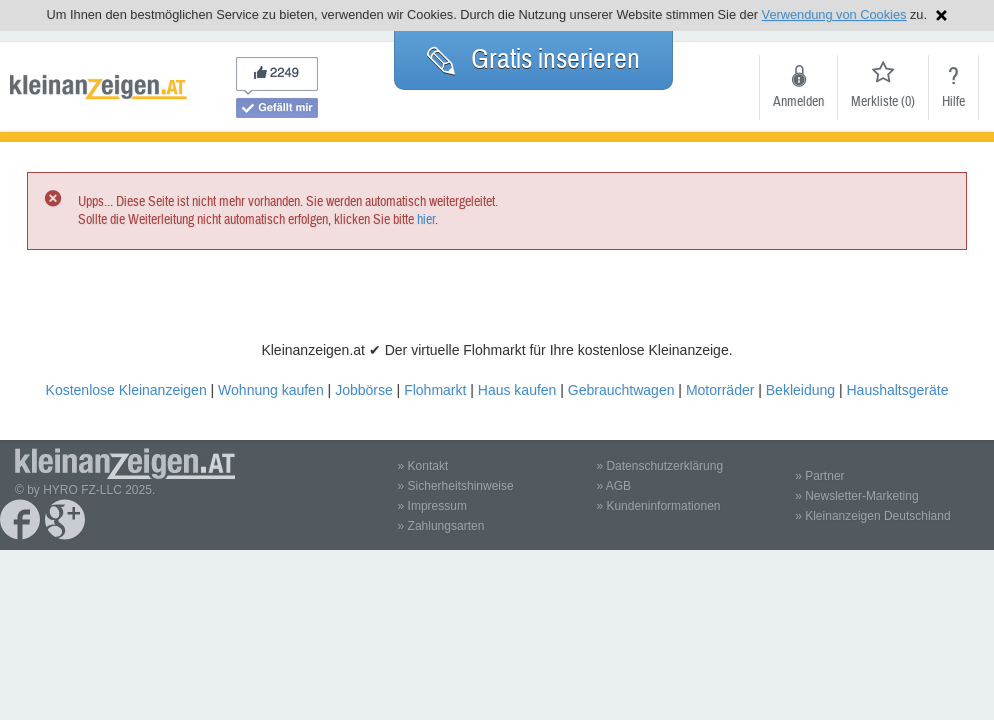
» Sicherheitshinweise (456, 486)
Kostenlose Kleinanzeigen (126, 390)
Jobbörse (364, 390)
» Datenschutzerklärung (659, 466)
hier (426, 220)
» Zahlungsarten (441, 526)
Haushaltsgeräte (897, 390)
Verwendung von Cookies (834, 14)
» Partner (819, 476)
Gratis (533, 59)
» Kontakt (423, 466)
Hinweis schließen (941, 15)
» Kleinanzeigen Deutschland (872, 516)
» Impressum (432, 506)
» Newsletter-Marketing (856, 496)
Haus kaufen (517, 390)
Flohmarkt (435, 390)
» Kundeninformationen (658, 506)
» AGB (613, 486)
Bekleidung (800, 390)
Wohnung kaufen (271, 390)
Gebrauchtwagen (621, 390)
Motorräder (720, 390)
